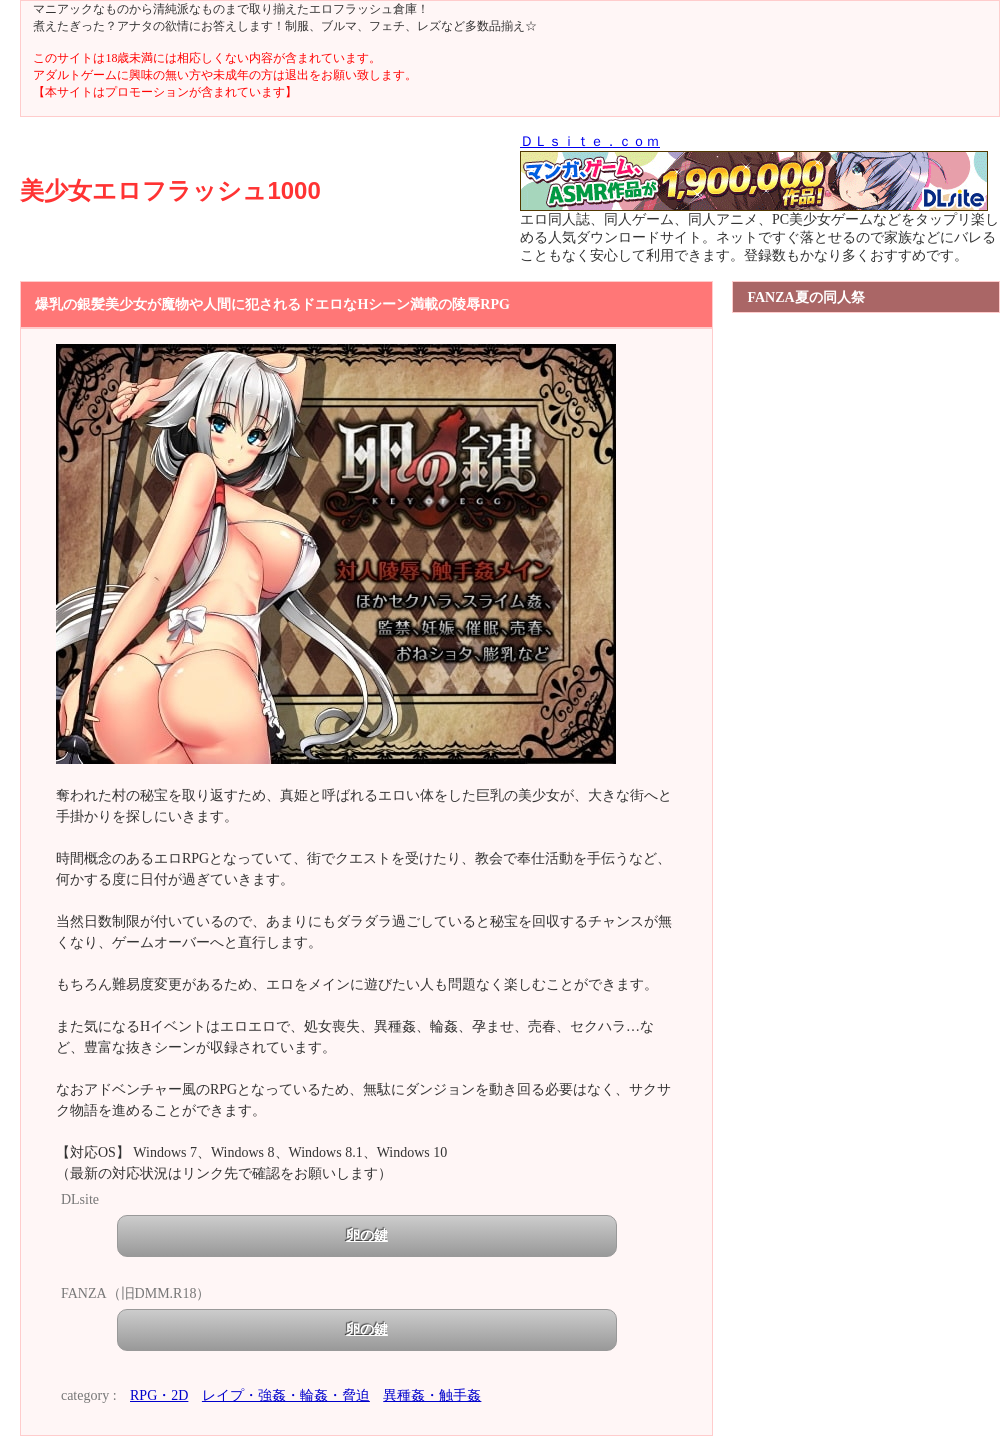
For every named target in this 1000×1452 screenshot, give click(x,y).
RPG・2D (159, 1395)
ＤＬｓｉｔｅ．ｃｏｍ (590, 141)
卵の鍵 (367, 1235)
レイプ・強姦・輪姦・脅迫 (286, 1395)
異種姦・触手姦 (432, 1395)
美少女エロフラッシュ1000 (170, 190)
